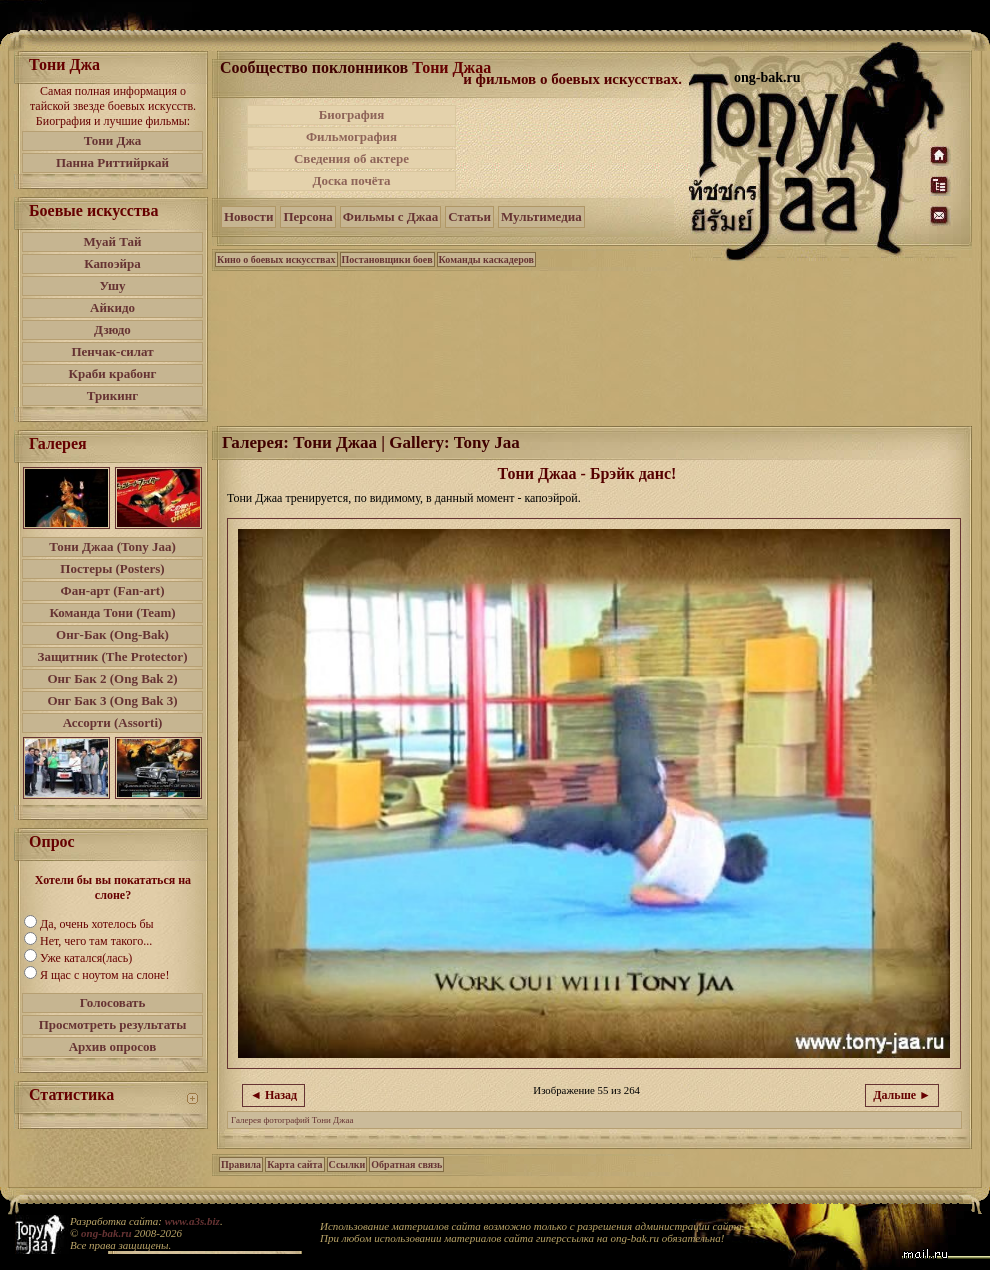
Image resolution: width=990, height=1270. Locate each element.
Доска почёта (351, 180)
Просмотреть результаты (113, 1024)
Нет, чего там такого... (96, 941)
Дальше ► (902, 1095)
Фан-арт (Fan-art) (113, 590)
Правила (241, 1164)
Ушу (113, 285)
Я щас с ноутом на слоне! (104, 975)
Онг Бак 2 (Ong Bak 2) (112, 678)
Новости (248, 216)
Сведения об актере (351, 158)
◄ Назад (273, 1095)
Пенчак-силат (112, 351)
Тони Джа (113, 140)
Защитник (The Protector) (113, 656)
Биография (352, 114)
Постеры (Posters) (112, 568)
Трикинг (112, 395)
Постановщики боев (387, 259)
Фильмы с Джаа (390, 216)
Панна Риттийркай (112, 162)
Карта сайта (294, 1164)
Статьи (469, 216)
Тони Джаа (451, 67)
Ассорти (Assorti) (113, 722)
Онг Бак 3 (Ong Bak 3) (112, 700)
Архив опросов (113, 1046)
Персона (307, 216)
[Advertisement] (574, 148)
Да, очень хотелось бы (97, 924)
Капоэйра (112, 263)
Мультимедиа (541, 216)
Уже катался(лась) (86, 958)
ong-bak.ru (106, 1233)
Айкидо (112, 307)
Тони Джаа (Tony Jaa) (112, 546)
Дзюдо (112, 329)
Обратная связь (406, 1164)
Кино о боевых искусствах (276, 259)
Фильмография (351, 136)
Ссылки (347, 1164)
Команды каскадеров (486, 259)
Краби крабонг (113, 373)
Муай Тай (112, 241)
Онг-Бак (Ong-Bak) (112, 634)
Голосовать (113, 1002)
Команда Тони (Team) (112, 612)
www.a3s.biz (192, 1221)
